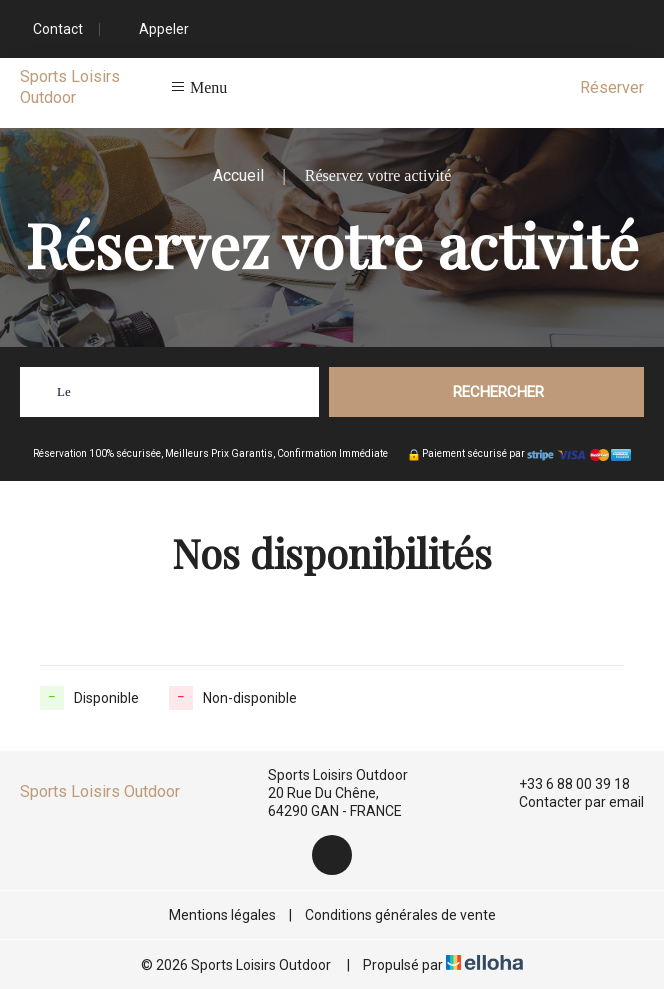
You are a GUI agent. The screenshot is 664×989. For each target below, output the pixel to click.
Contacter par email (570, 802)
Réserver (612, 87)
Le (64, 391)
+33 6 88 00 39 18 (563, 784)
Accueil (238, 175)
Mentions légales (222, 915)
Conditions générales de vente (400, 915)
